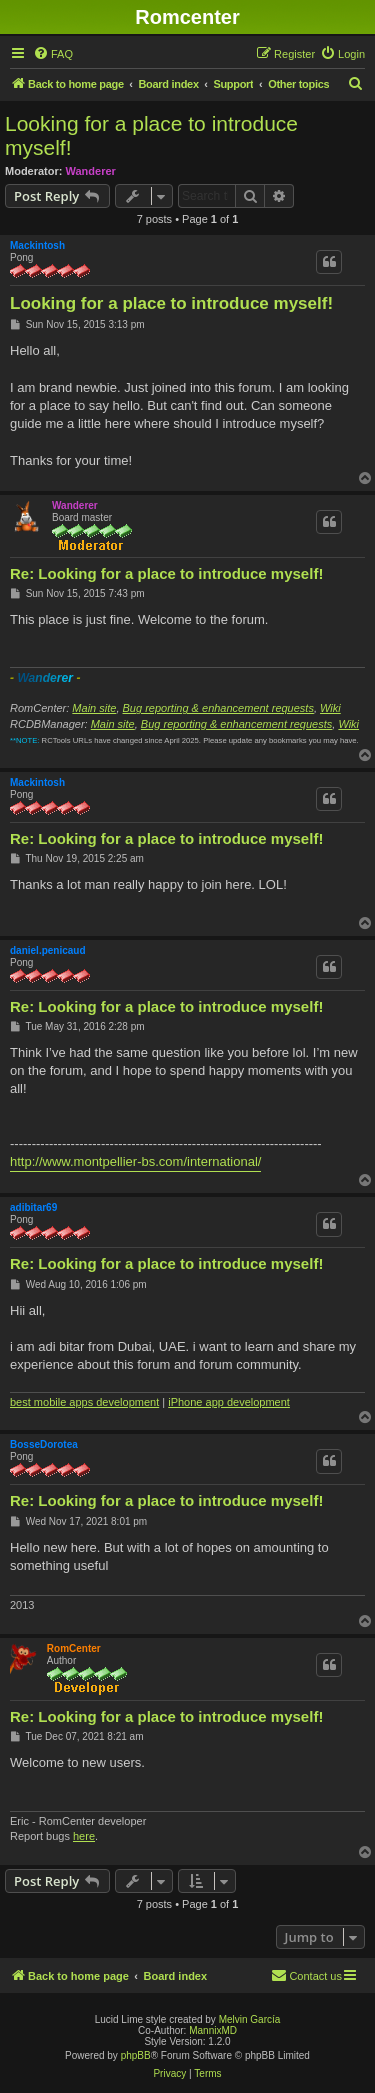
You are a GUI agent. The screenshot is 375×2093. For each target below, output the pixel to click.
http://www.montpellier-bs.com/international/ (135, 1161)
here (84, 1836)
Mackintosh (37, 245)
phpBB (136, 2055)
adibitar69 (33, 1207)
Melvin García (250, 2019)
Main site (94, 708)
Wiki (330, 708)
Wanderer (91, 171)
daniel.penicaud (48, 950)
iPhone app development (229, 1402)
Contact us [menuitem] (306, 1975)
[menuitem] (53, 54)
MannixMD (213, 2030)
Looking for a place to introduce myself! (151, 135)
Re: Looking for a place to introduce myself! (166, 573)
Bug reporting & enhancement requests (218, 708)
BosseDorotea (44, 1444)
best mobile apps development (84, 1402)
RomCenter (74, 1648)
